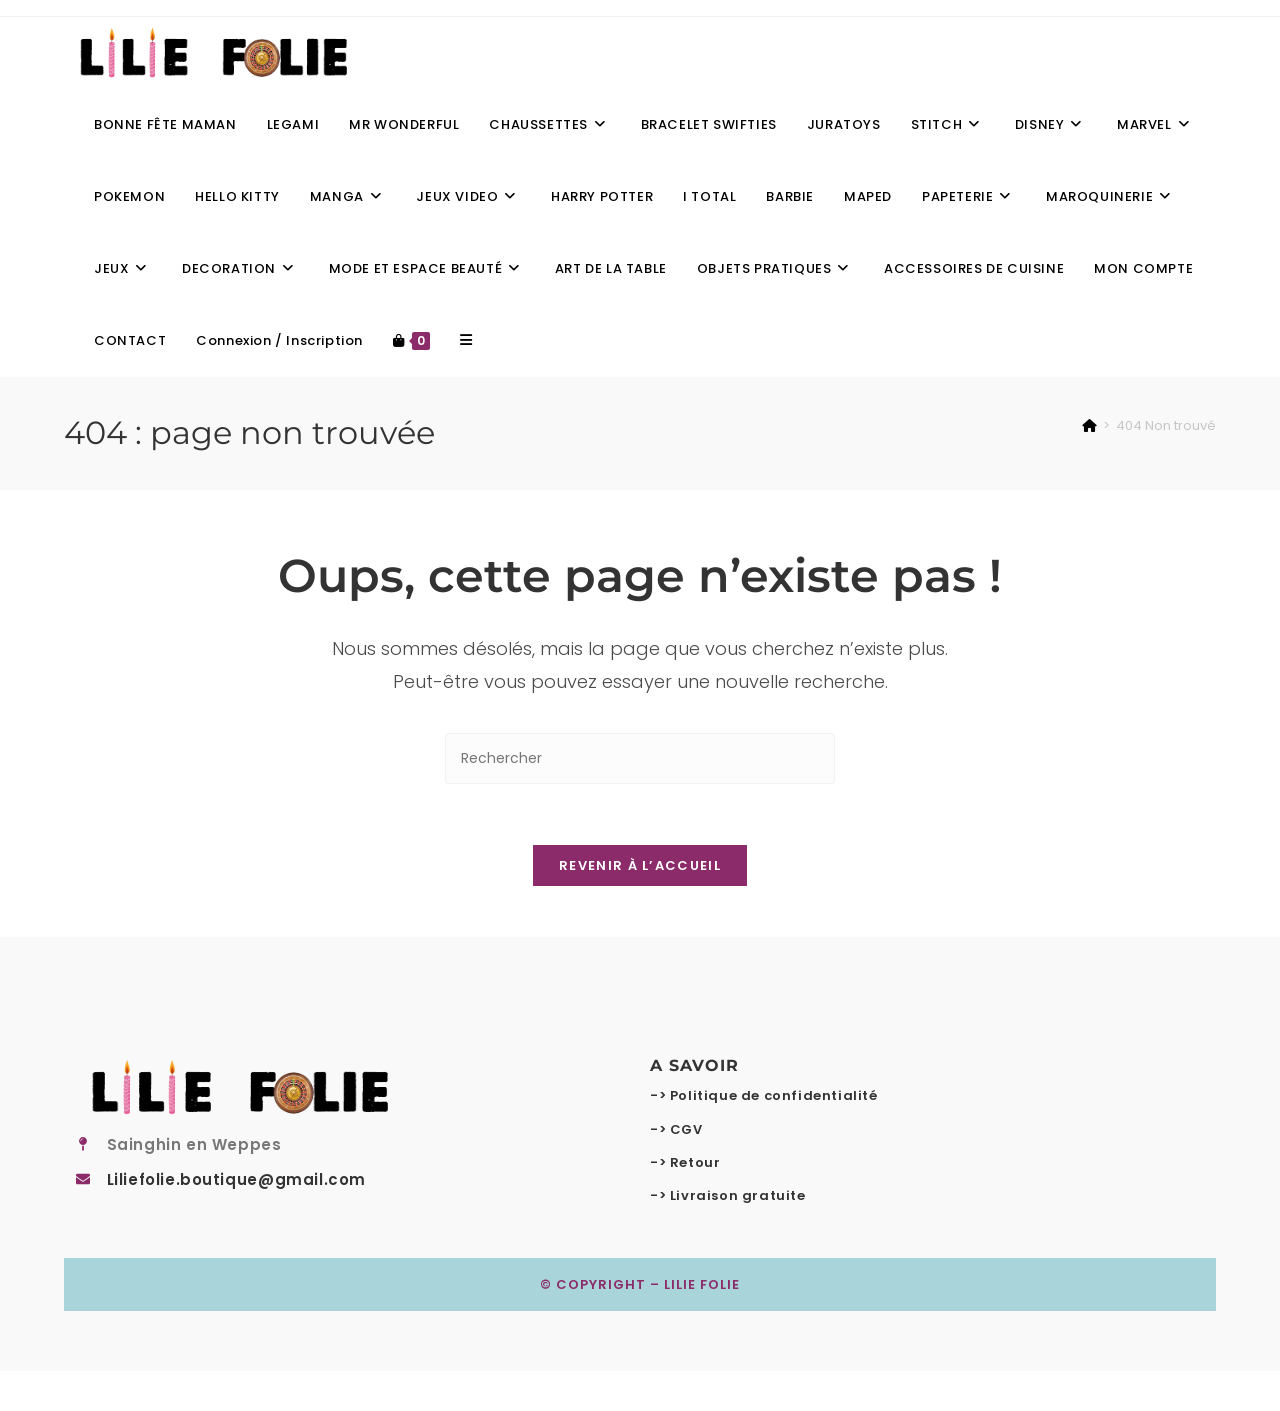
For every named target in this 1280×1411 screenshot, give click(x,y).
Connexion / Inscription (279, 340)
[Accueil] (1089, 425)
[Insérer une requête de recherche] (640, 758)
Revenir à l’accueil (640, 865)
